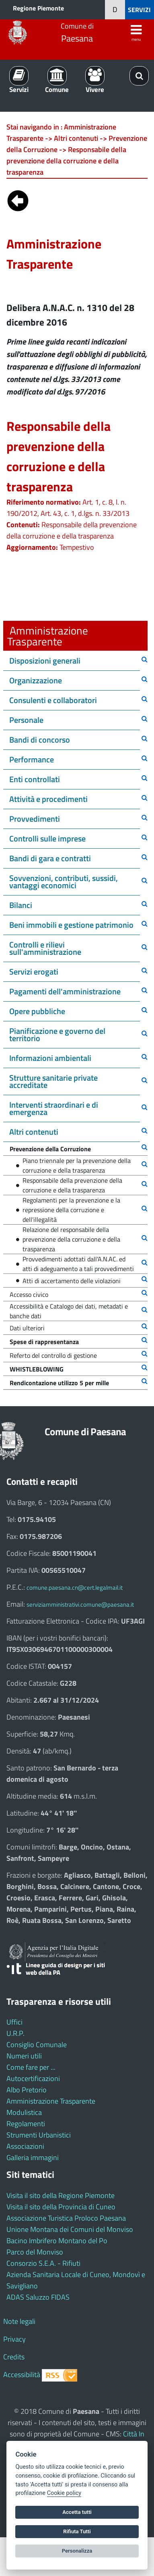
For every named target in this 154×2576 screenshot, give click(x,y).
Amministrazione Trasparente (50, 2101)
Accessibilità (21, 2374)
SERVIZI (139, 10)
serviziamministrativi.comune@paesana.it (80, 1604)
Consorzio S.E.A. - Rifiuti (43, 2263)
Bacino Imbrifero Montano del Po (56, 2240)
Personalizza (77, 2551)
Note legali (19, 2321)
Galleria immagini (32, 2157)
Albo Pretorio (26, 2089)
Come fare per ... (30, 2067)
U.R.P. (15, 2033)
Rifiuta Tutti (76, 2531)
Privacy (14, 2339)
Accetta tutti (77, 2512)
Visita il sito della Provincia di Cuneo (60, 2206)
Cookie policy (64, 2493)
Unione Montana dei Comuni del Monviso (69, 2229)
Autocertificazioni (33, 2078)
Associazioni (25, 2146)
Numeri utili (24, 2055)
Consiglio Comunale (36, 2044)
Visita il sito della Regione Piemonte (60, 2195)
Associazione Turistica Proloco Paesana (66, 2218)
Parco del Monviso (34, 2251)
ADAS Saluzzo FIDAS (38, 2297)
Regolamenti (25, 2123)
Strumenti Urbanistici (38, 2134)
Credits (14, 2356)
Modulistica (24, 2112)
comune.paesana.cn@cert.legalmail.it (75, 1587)
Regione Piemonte (38, 8)
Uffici (14, 2022)
